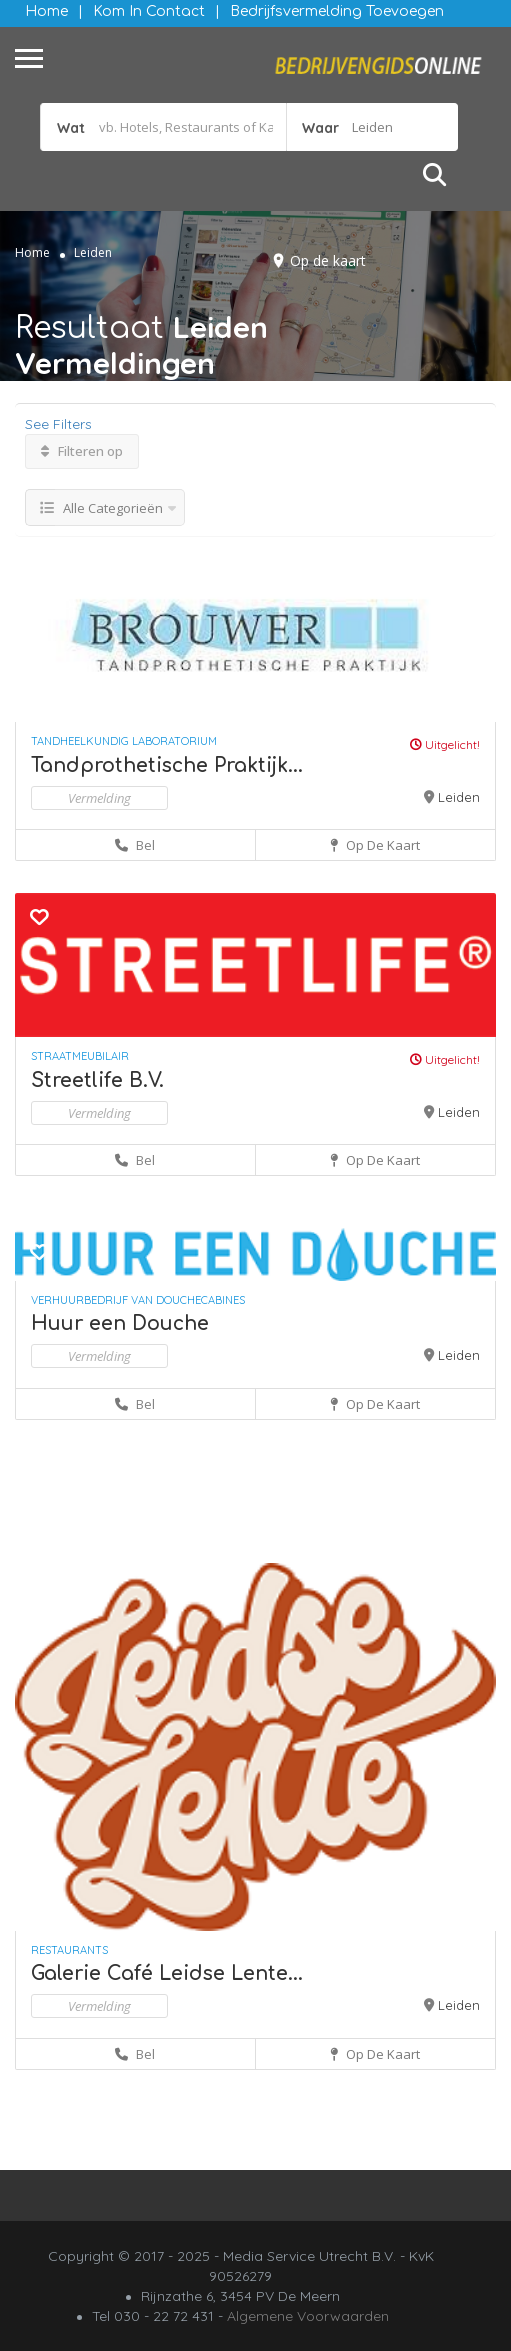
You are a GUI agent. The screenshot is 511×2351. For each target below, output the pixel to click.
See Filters (58, 424)
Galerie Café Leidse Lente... (167, 1973)
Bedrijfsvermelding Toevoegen (337, 11)
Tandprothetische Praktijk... (167, 765)
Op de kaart (328, 260)
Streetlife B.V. (97, 1080)
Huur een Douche (120, 1323)
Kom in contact (149, 11)
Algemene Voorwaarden (308, 2316)
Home (46, 11)
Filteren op (82, 451)
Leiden (459, 797)
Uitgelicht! (445, 744)
